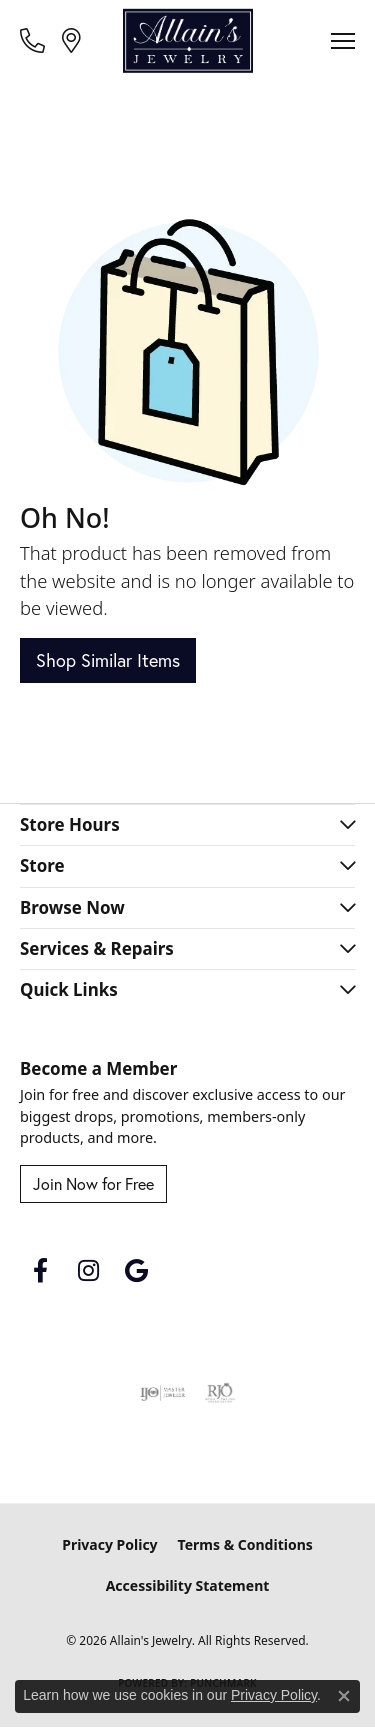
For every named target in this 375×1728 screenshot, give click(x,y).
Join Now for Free (93, 1183)
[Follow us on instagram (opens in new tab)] (88, 1271)
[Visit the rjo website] (220, 1393)
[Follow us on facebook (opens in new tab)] (40, 1271)
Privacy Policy (109, 1544)
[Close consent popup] (344, 1696)
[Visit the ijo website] (162, 1393)
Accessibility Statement (188, 1585)
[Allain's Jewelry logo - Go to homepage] (188, 41)
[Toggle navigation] (343, 41)
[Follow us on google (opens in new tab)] (136, 1271)
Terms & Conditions (245, 1544)
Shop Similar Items (108, 660)
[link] (34, 40)
